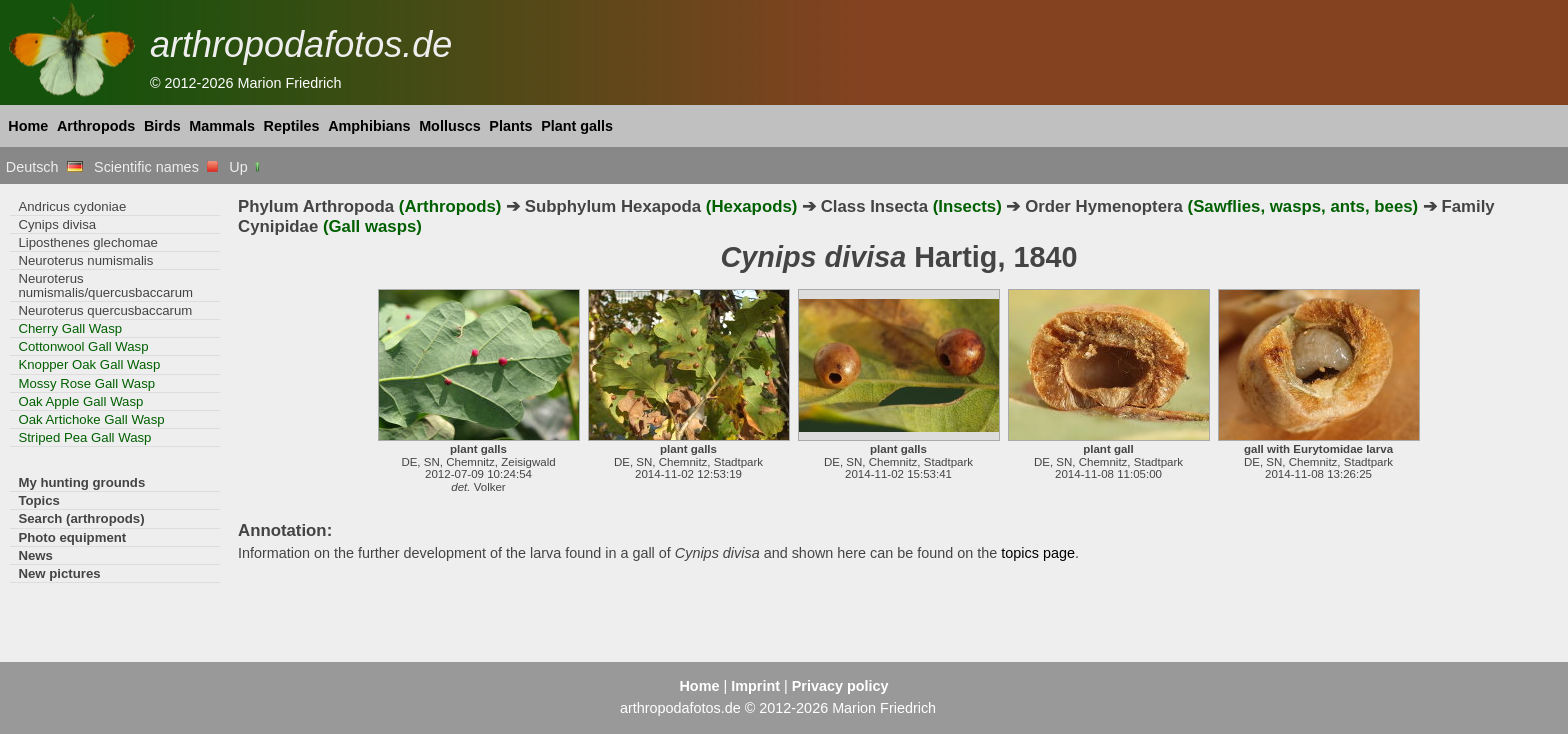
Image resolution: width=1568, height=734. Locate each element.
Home (28, 126)
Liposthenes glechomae (87, 242)
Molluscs (450, 126)
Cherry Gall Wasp (70, 328)
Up (245, 167)
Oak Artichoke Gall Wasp (91, 419)
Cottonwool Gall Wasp (83, 346)
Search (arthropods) (81, 518)
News (35, 555)
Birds (162, 126)
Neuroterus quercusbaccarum (105, 310)
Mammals (222, 126)
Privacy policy (840, 686)
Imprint (755, 686)
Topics (39, 500)
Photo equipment (72, 537)
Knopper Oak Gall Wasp (89, 364)
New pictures (59, 573)
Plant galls (577, 126)
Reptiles (292, 126)
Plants (510, 126)
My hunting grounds (81, 482)
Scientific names (156, 167)
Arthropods (96, 126)
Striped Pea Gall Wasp (84, 437)
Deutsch (44, 167)
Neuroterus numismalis (85, 260)
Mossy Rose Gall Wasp (86, 383)
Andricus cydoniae (72, 206)
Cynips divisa (57, 224)
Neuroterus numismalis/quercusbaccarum (105, 285)
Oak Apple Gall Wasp (80, 401)
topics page (1038, 553)
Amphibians (369, 126)
